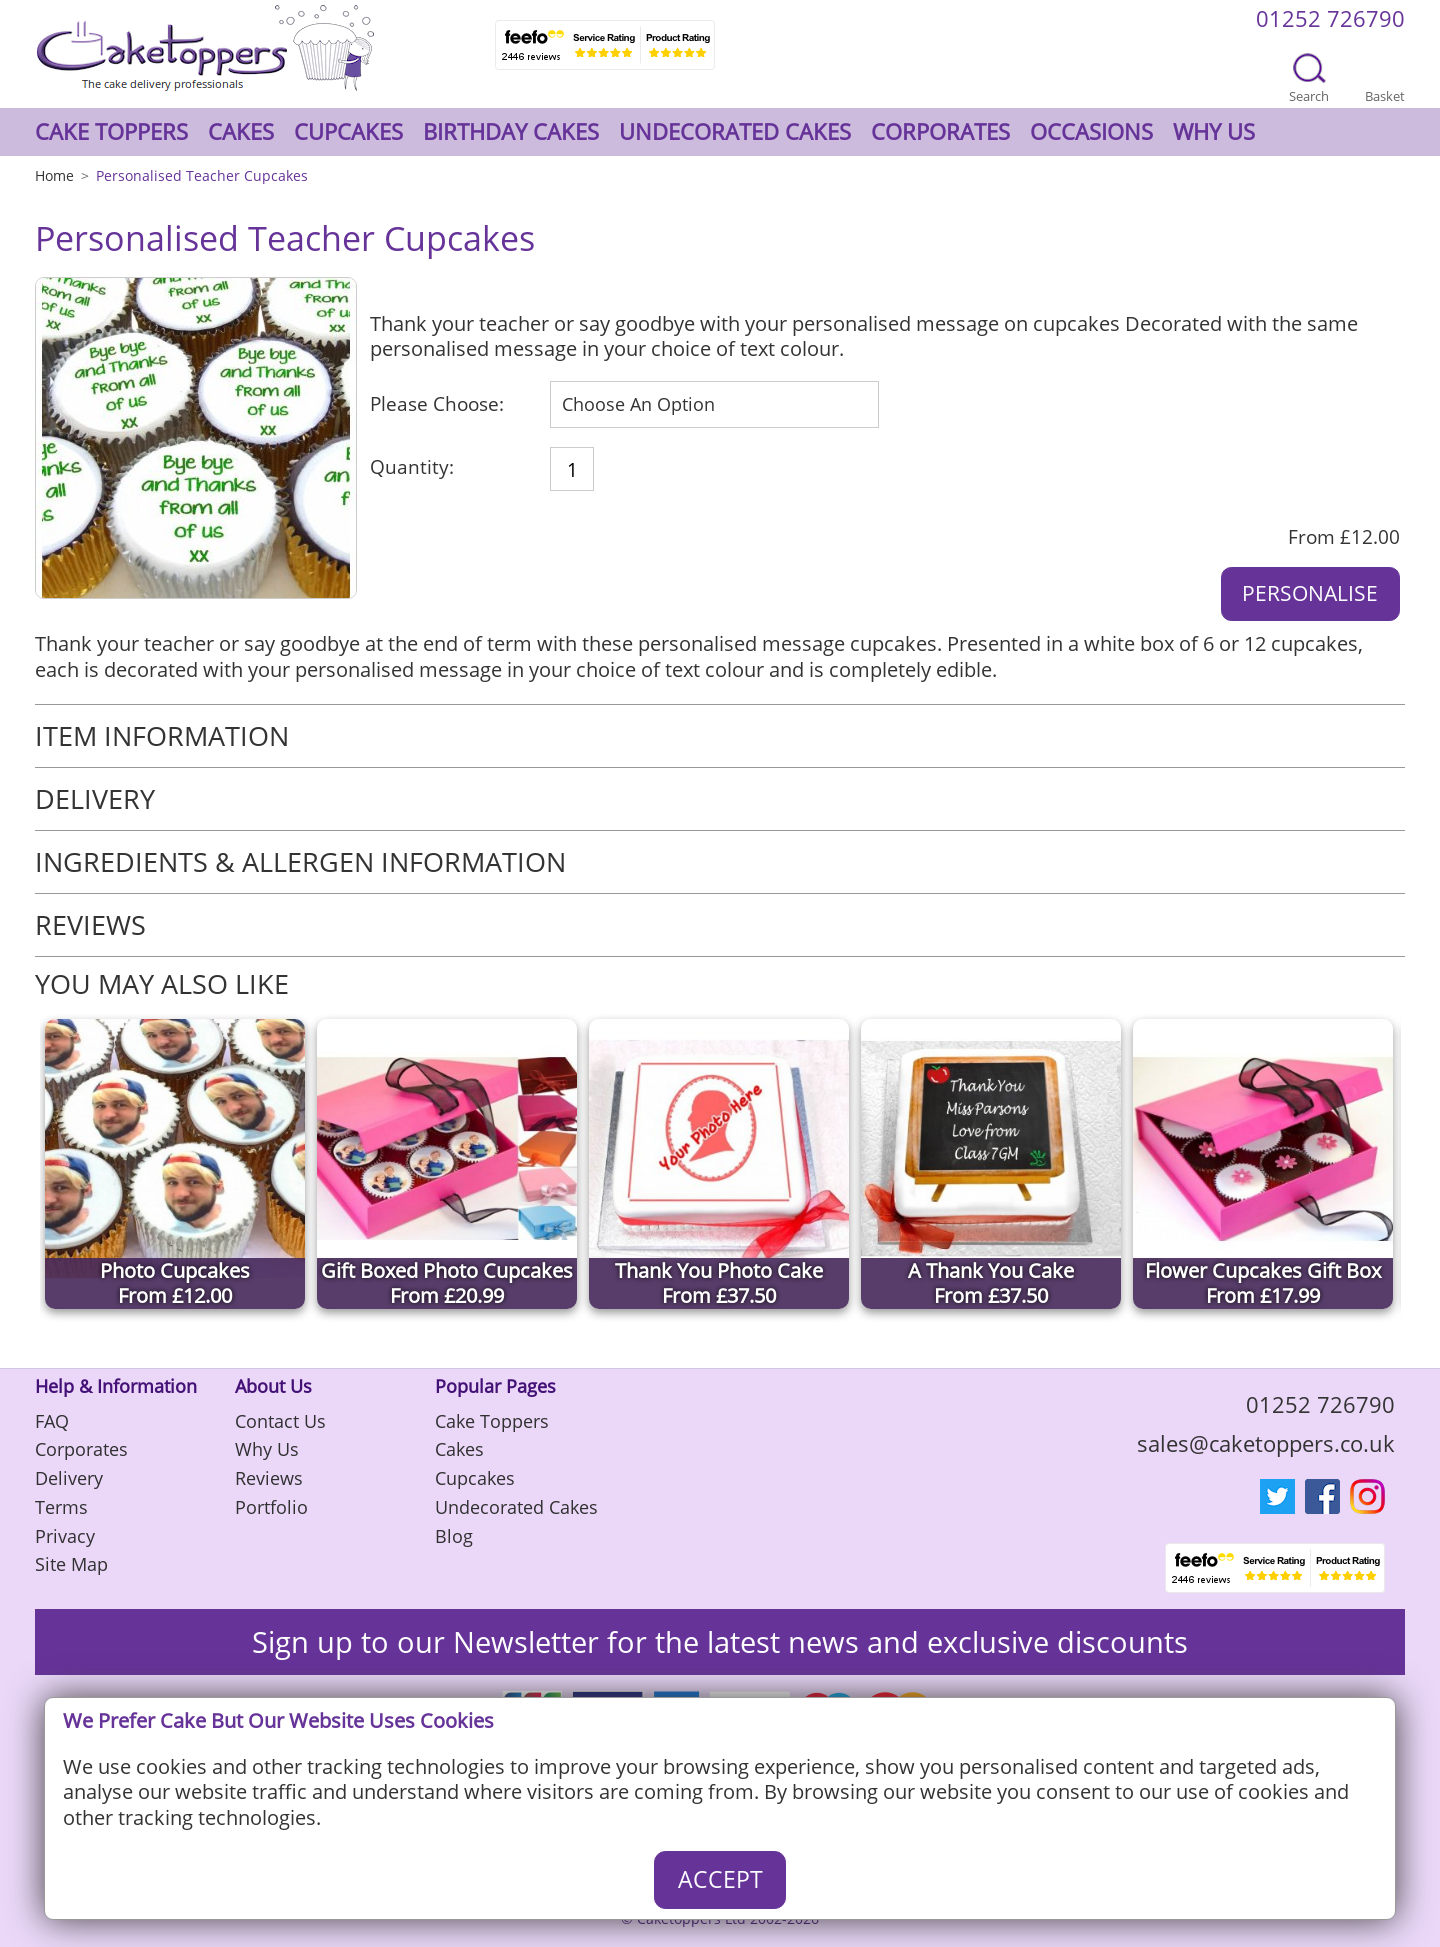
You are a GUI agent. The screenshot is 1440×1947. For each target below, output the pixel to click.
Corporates (940, 131)
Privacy (65, 1536)
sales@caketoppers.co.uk (1266, 1443)
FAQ (52, 1421)
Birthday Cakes (511, 131)
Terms (61, 1507)
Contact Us (280, 1421)
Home (54, 175)
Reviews (269, 1478)
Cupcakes (348, 131)
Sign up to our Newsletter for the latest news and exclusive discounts (720, 1641)
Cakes (241, 131)
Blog (454, 1536)
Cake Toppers (111, 131)
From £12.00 (1344, 537)
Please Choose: (437, 404)
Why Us (1214, 131)
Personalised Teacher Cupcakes (202, 175)
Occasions (1091, 131)
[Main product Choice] (714, 404)
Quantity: (412, 467)
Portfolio (271, 1507)
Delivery (69, 1478)
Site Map (71, 1564)
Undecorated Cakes (735, 131)
